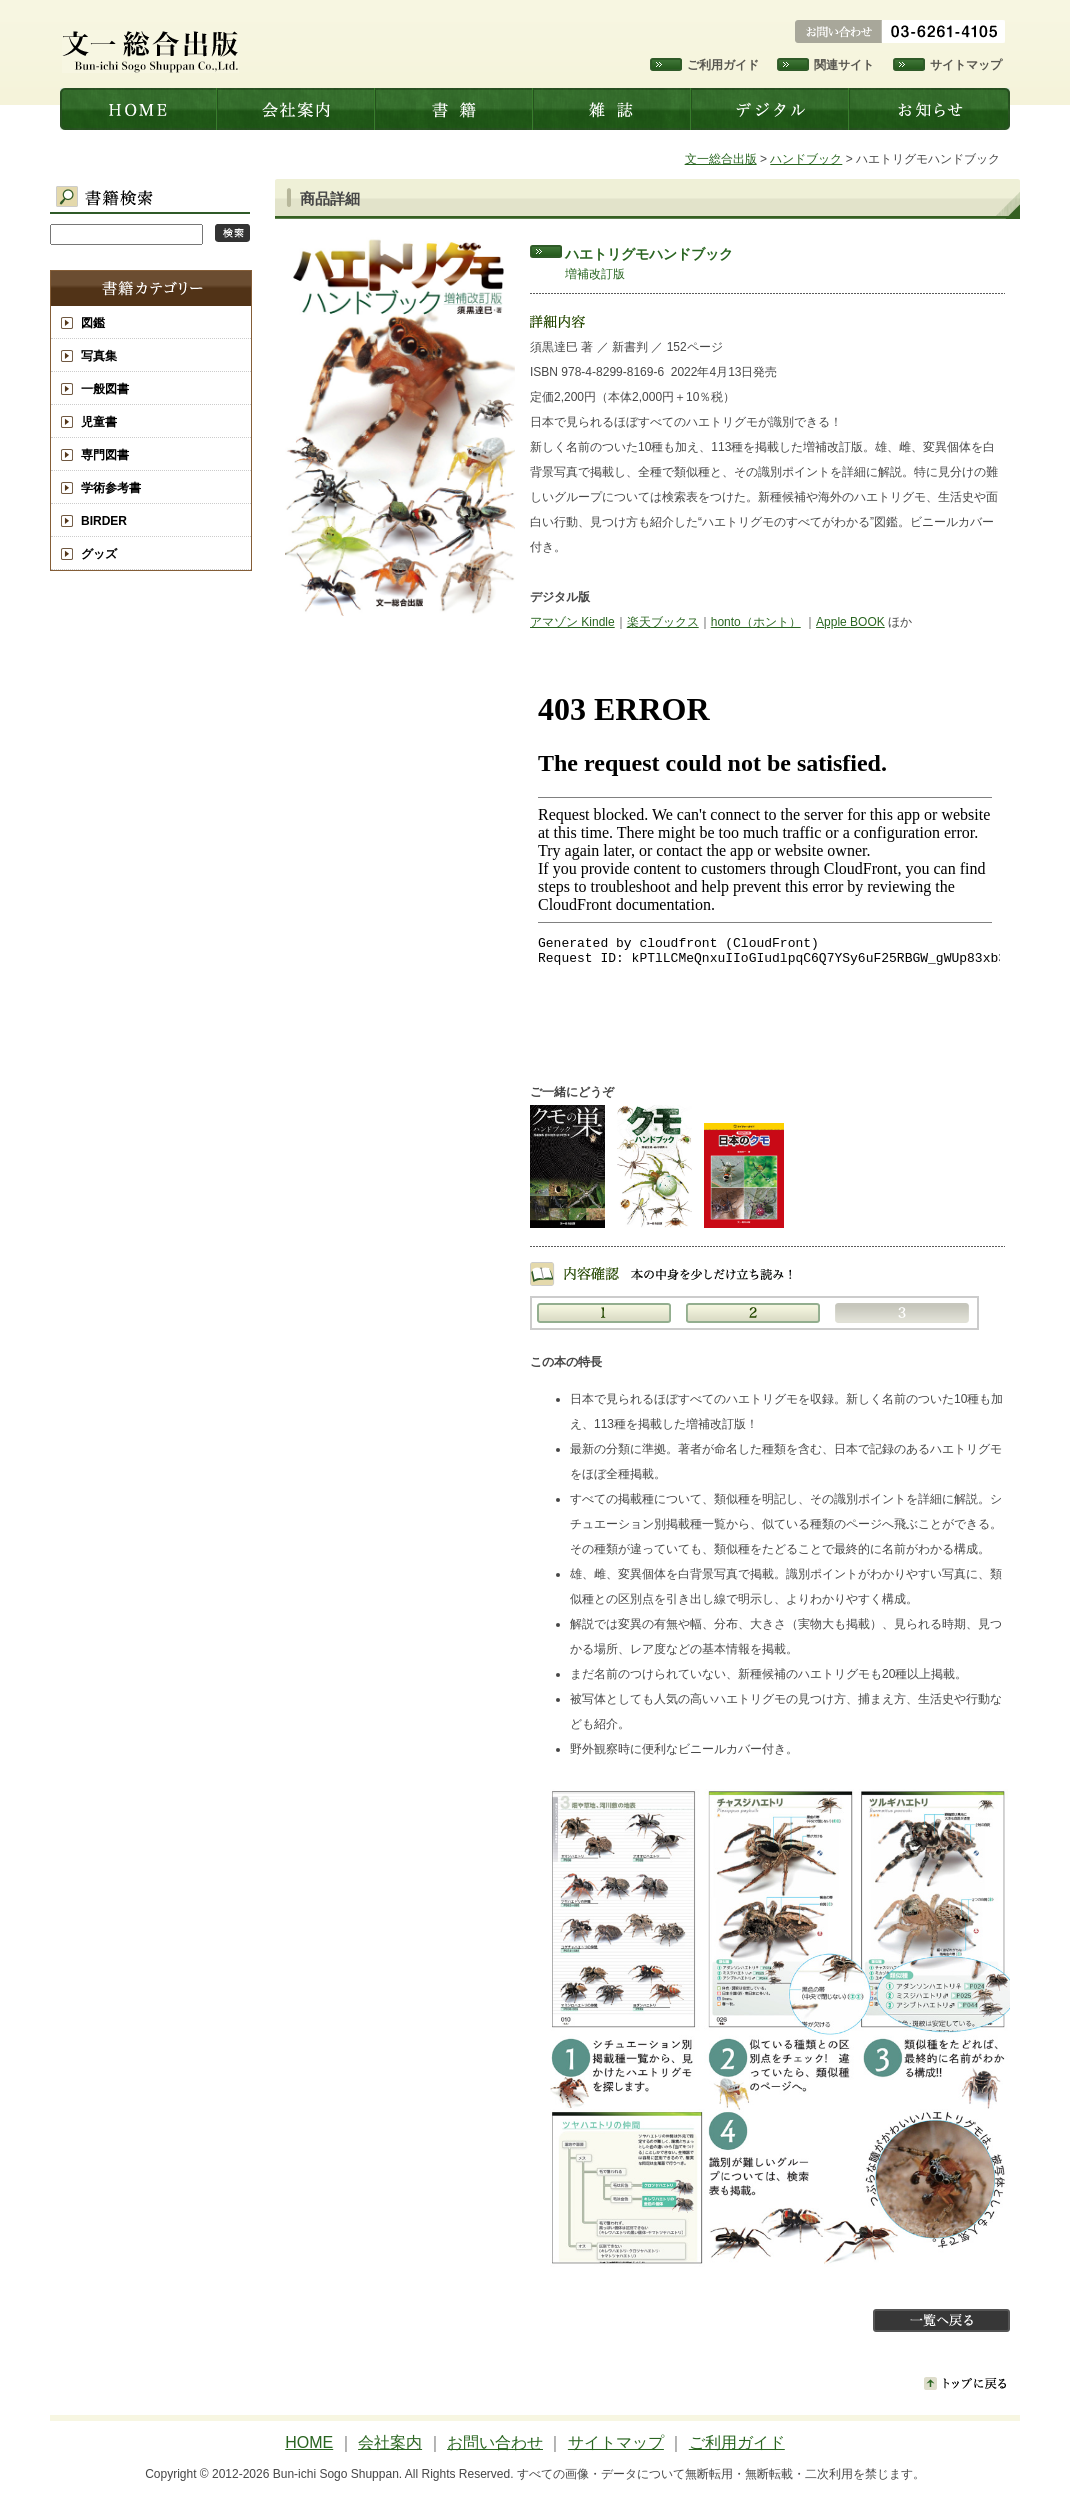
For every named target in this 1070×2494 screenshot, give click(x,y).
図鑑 (93, 323)
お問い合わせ (495, 2442)
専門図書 (105, 455)
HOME (309, 2442)
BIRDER (104, 521)
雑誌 (614, 109)
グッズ (99, 554)
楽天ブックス (663, 622)
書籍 (456, 109)
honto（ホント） (756, 622)
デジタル (772, 109)
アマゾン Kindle (572, 622)
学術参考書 (111, 488)
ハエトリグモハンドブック (649, 254)
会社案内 (298, 109)
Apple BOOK (850, 622)
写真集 (99, 356)
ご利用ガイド (723, 65)
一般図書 (105, 389)
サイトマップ (966, 65)
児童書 (99, 422)
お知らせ (931, 109)
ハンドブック (806, 159)
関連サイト (844, 65)
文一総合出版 (139, 109)
